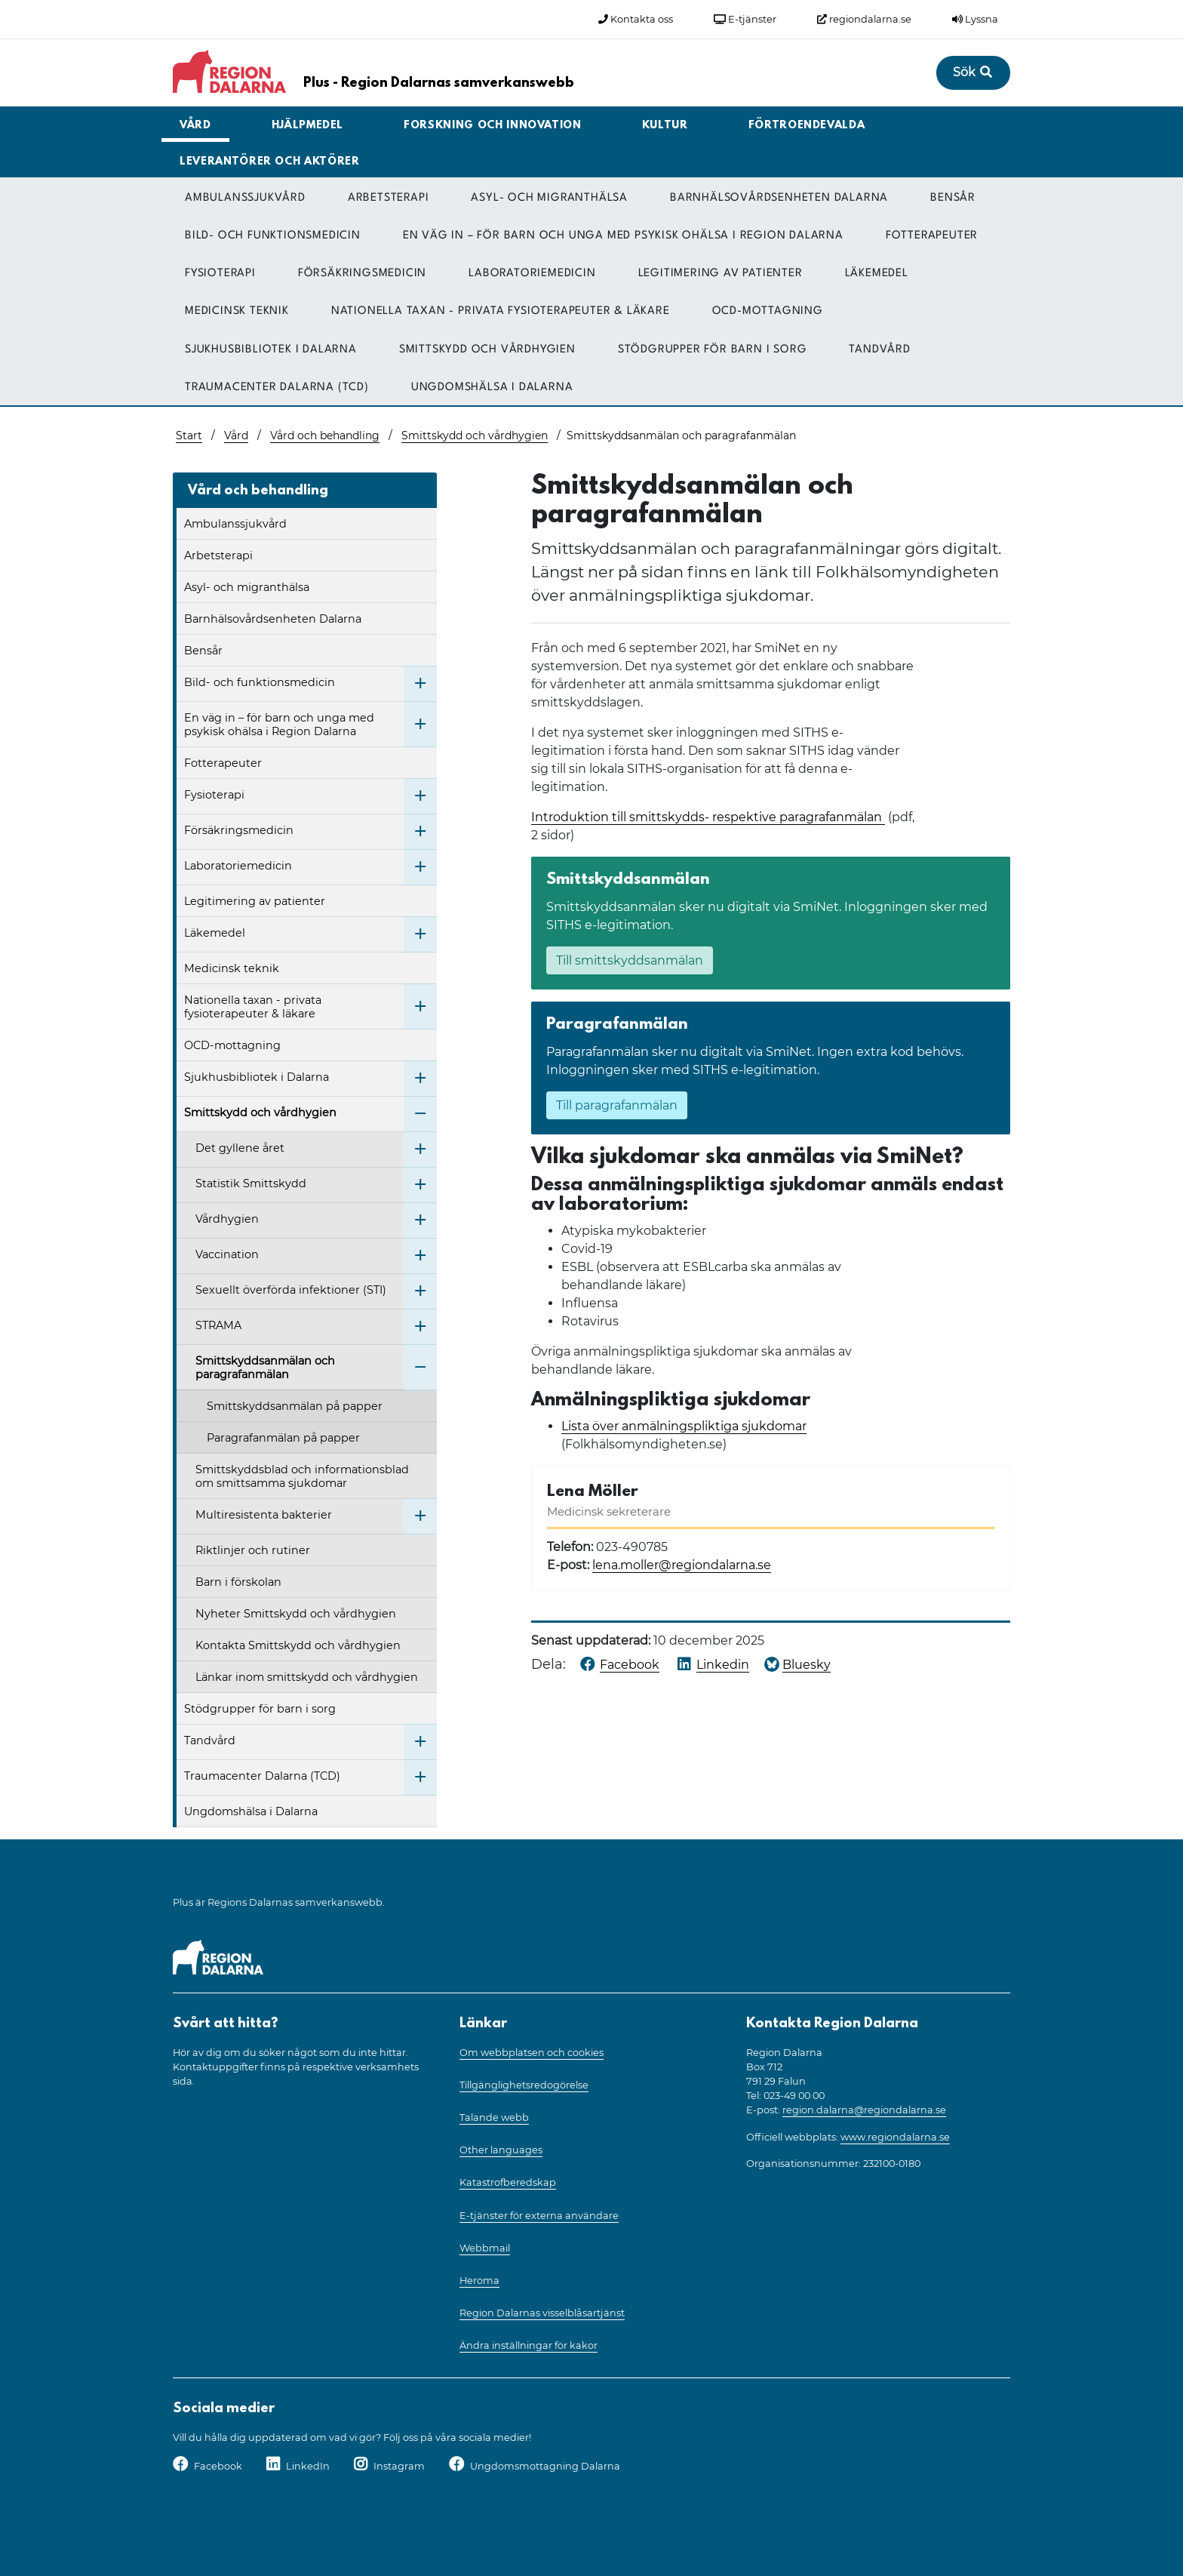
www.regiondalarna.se (895, 2137)
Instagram (399, 2466)
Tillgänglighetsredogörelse (523, 2085)
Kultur (665, 125)
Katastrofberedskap (507, 2182)
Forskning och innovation (493, 125)
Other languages (500, 2150)
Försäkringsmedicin (362, 273)
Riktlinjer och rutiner (252, 1550)
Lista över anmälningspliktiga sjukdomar (684, 1426)
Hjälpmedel (308, 125)
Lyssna (975, 19)
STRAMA (218, 1325)
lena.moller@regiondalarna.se (681, 1565)
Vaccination (227, 1254)
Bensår (953, 198)
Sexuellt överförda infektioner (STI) (290, 1290)
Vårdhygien (227, 1219)
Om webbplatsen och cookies (531, 2052)
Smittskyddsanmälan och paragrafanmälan (265, 1367)
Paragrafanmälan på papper (283, 1438)
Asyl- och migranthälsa (549, 198)
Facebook (218, 2466)
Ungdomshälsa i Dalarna (492, 387)
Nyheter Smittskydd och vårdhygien (295, 1613)
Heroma (479, 2280)
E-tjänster (745, 19)
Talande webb (494, 2117)
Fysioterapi (220, 273)
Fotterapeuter (932, 236)
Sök (973, 72)
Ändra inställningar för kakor (528, 2345)
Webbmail (484, 2248)
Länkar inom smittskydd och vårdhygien (306, 1677)
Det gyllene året (239, 1148)
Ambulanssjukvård (245, 198)
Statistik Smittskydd (250, 1183)
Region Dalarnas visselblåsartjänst (542, 2313)
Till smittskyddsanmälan (629, 960)
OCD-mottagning (767, 311)
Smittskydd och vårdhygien (487, 349)
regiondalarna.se (864, 19)
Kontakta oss (635, 19)
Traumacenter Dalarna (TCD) (277, 387)
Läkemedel (876, 273)
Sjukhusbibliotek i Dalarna (271, 349)
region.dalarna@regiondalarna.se (864, 2110)
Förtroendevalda (806, 125)
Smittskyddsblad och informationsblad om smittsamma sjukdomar (302, 1476)
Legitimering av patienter (720, 273)
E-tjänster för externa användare (539, 2215)
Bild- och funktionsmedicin (273, 236)
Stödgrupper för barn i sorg (712, 349)
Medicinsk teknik (237, 311)
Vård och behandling (324, 435)
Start (189, 435)
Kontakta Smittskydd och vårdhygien (298, 1645)
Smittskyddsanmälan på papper (295, 1406)
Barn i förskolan (238, 1582)
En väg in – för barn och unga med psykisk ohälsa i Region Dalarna (623, 236)
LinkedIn (308, 2466)
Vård (195, 125)
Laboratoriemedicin (532, 273)
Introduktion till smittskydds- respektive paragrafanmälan (708, 817)
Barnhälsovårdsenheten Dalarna (779, 198)
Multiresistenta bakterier (263, 1515)
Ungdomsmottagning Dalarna (545, 2466)
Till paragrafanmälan (617, 1105)
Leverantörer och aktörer (270, 161)
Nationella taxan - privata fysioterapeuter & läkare (500, 311)
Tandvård (879, 349)
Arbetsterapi (388, 198)
